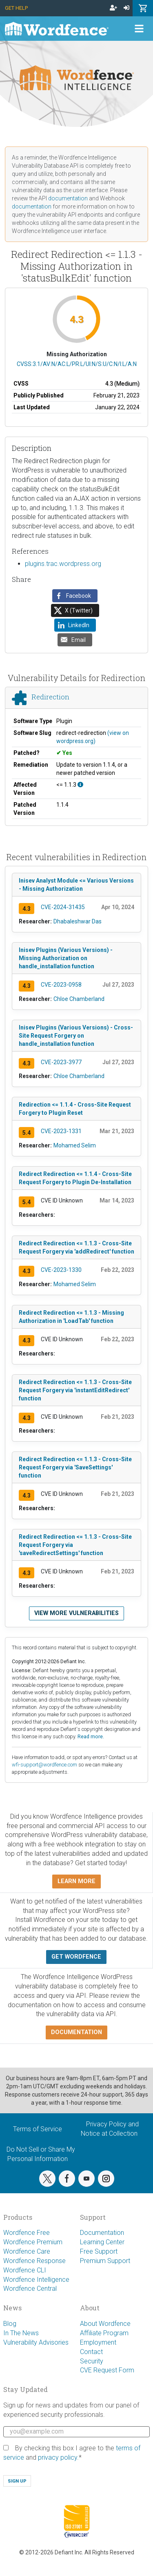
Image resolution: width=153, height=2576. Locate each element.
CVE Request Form (107, 2370)
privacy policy (57, 2457)
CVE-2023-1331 (61, 1131)
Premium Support (105, 2261)
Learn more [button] (76, 1881)
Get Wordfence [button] (76, 1956)
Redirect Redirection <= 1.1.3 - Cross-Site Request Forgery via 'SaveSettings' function (75, 1467)
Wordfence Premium (32, 2242)
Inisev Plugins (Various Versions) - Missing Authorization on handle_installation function (66, 958)
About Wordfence (105, 2323)
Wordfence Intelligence (36, 2279)
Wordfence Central (30, 2288)
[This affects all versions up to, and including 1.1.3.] (80, 784)
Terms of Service (37, 2129)
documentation (68, 198)
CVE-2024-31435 (63, 907)
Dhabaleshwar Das (77, 921)
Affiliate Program (104, 2333)
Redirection (50, 697)
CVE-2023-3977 (61, 1062)
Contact (91, 2352)
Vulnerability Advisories (36, 2342)
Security (91, 2361)
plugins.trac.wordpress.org (63, 564)
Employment (98, 2342)
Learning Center (102, 2242)
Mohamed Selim (74, 1145)
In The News (21, 2333)
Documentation (102, 2233)
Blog (9, 2323)
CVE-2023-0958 (61, 984)
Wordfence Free (26, 2233)
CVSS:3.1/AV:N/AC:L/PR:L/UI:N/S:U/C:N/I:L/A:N (77, 364)
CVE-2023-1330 (61, 1270)
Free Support (99, 2251)
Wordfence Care (26, 2251)
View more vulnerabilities (76, 1613)
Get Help (16, 8)
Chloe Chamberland (78, 999)
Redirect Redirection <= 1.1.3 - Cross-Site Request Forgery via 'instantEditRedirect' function (75, 1390)
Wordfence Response (34, 2261)
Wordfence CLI (24, 2270)
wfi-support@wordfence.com (44, 1765)
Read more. (91, 1736)
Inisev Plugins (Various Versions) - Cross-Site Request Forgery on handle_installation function (76, 1035)
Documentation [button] (76, 2032)
